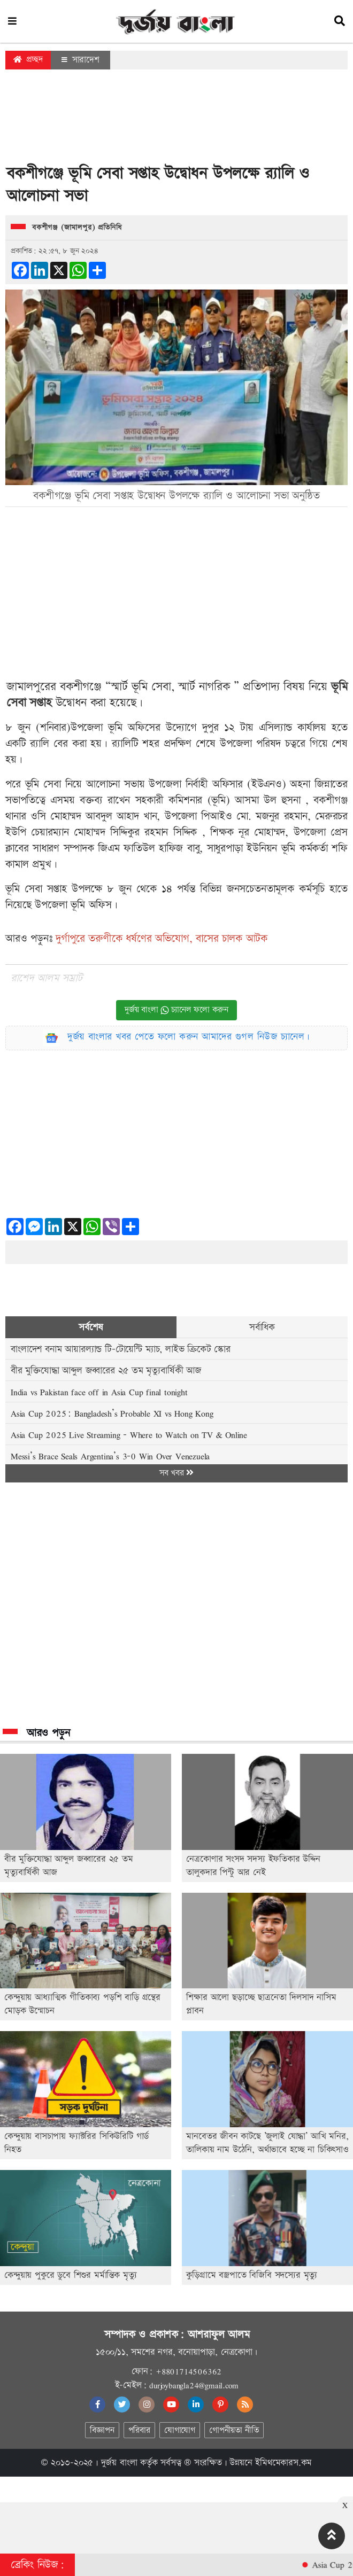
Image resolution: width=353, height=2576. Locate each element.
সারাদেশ (80, 59)
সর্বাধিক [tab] (262, 1327)
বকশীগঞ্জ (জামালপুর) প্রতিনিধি (76, 227)
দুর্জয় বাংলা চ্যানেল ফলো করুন (176, 1010)
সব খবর (176, 1473)
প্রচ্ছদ (28, 59)
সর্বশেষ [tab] (91, 1327)
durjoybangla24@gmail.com (193, 2385)
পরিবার (139, 2430)
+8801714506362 (188, 2371)
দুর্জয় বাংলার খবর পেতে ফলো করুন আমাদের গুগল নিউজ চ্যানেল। (188, 1036)
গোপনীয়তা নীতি (233, 2430)
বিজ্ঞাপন (102, 2430)
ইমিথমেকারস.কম (283, 2462)
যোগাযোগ (179, 2430)
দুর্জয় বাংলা (119, 2462)
